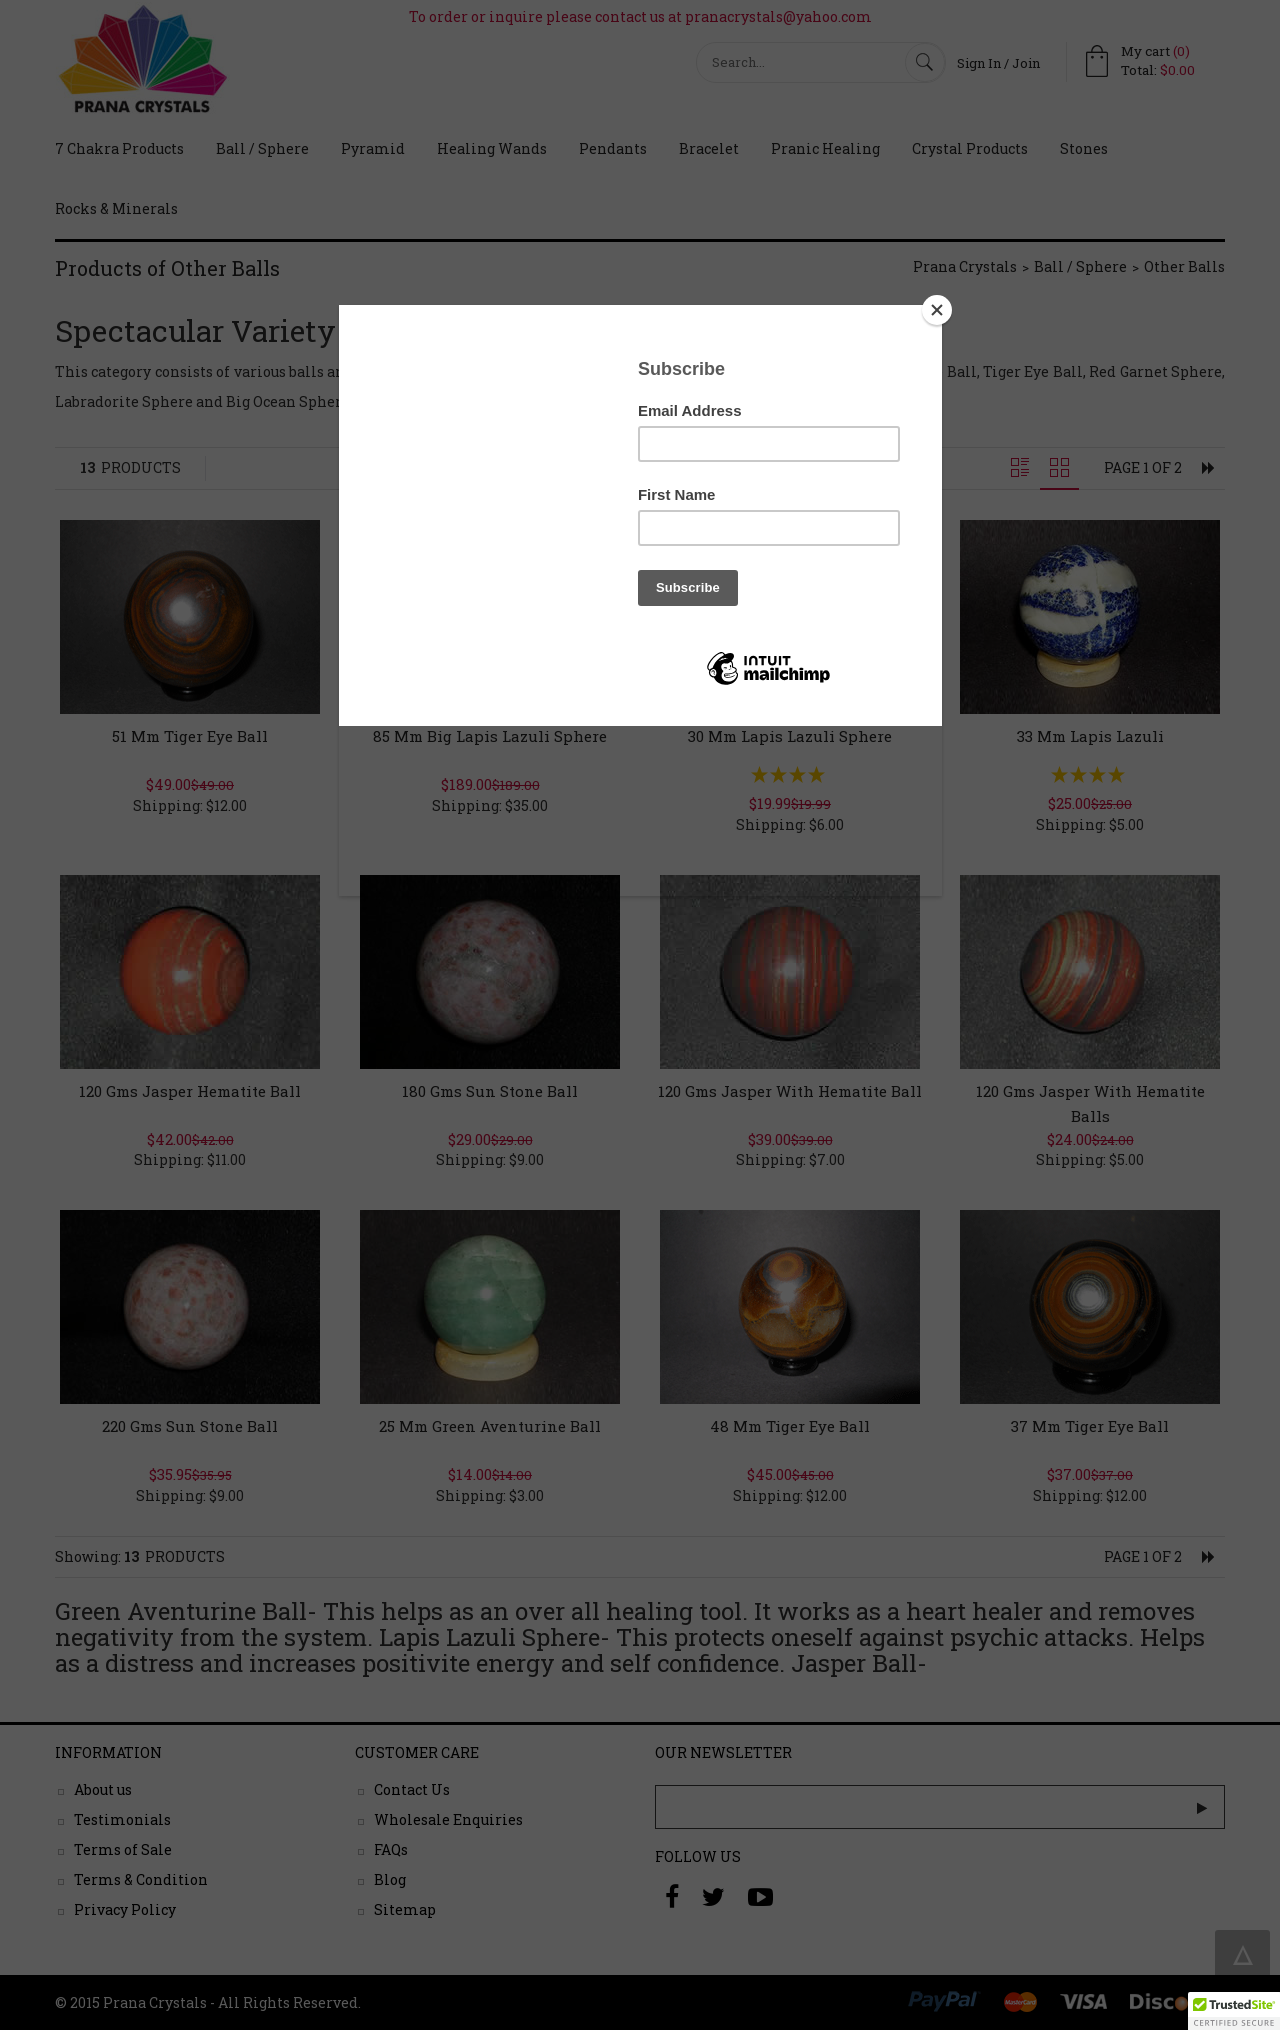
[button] (1234, 2011)
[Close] (937, 310)
